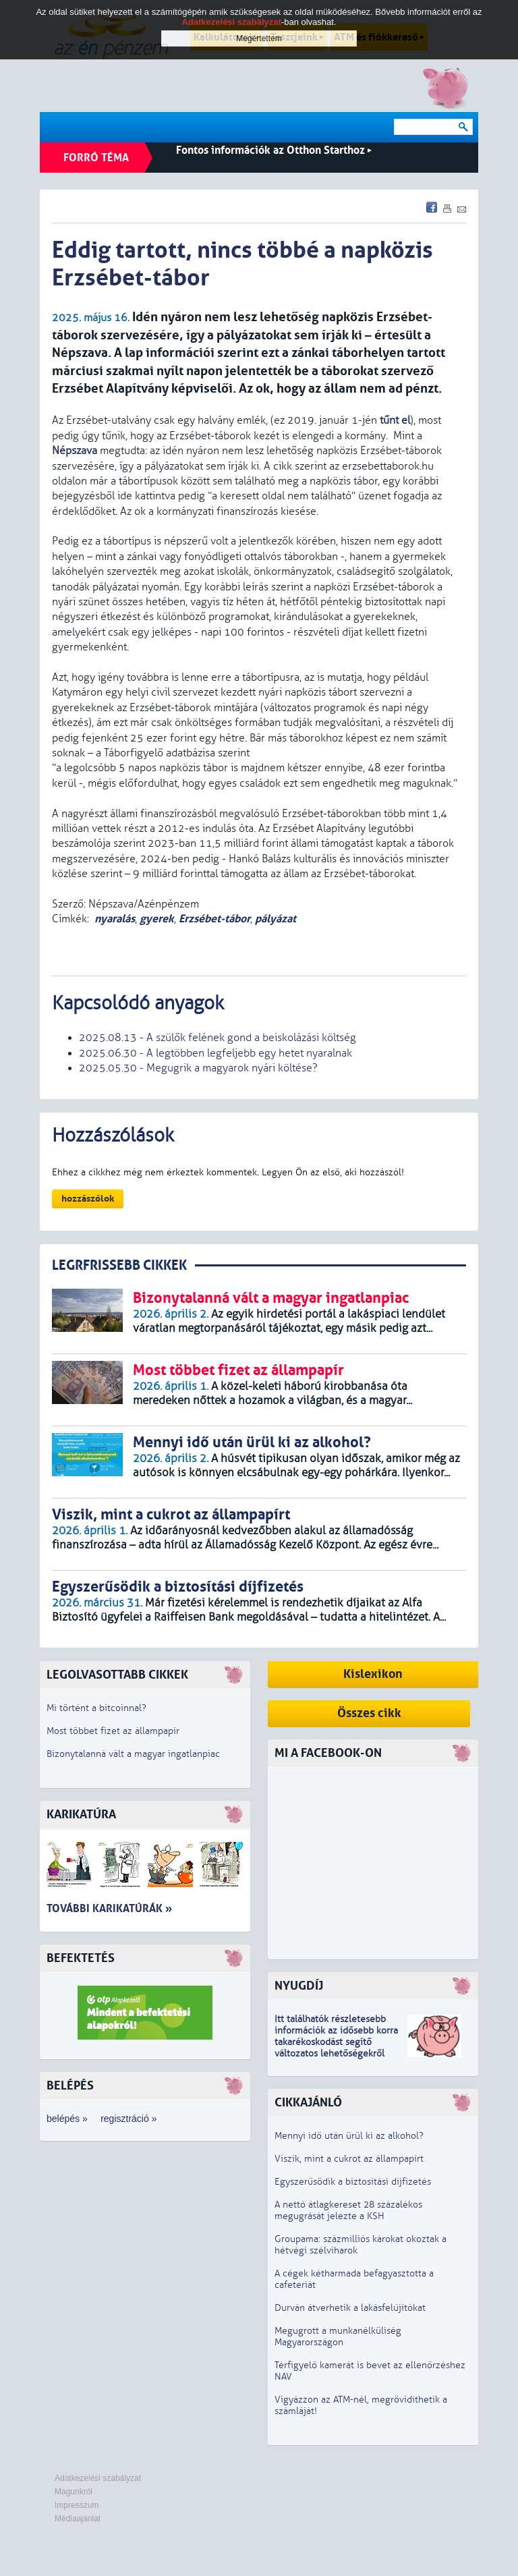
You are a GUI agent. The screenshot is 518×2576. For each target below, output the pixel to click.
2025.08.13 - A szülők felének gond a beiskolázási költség (217, 1038)
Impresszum (76, 2505)
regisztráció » (128, 2118)
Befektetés (81, 1958)
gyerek (157, 918)
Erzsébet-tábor (214, 918)
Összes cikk (369, 1713)
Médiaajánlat (77, 2518)
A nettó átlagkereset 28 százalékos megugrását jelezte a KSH (348, 2210)
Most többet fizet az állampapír (113, 1731)
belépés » (67, 2118)
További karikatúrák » (109, 1908)
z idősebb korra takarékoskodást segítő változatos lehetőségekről (336, 2042)
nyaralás (114, 918)
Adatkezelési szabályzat (98, 2478)
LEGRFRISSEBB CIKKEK (119, 1265)
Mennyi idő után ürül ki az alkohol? (349, 2135)
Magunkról (73, 2491)
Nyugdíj (299, 1986)
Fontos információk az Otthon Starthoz (274, 150)
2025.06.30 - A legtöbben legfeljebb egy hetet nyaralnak (215, 1053)
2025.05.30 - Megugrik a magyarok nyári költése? (198, 1068)
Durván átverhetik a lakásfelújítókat (350, 2308)
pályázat (275, 918)
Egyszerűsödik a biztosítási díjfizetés (353, 2181)
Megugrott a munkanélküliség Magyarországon (338, 2336)
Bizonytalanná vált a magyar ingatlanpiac (133, 1754)
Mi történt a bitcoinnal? (96, 1708)
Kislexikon (373, 1674)
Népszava (74, 451)
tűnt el (395, 420)
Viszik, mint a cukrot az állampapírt (349, 2158)
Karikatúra (81, 1815)
